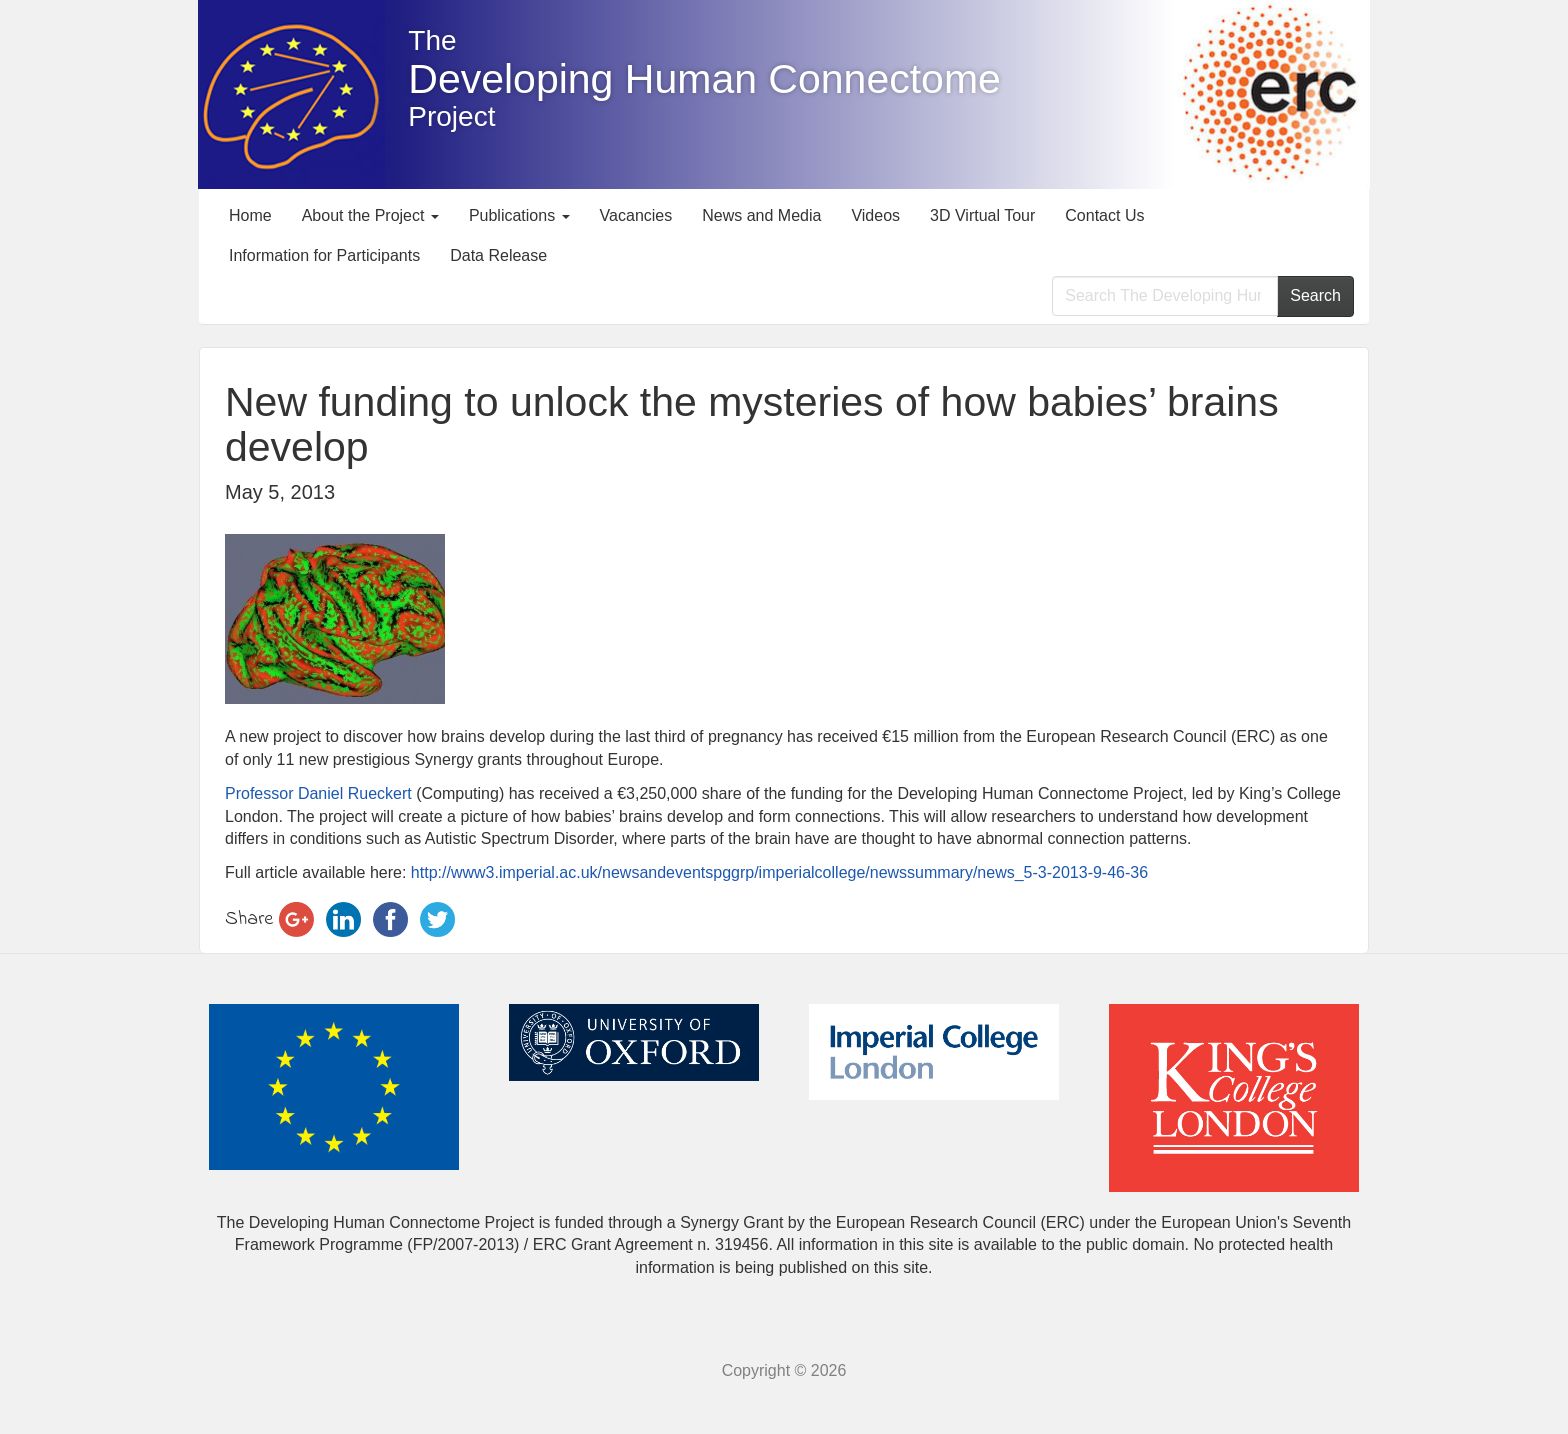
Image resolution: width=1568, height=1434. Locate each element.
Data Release (498, 255)
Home (250, 215)
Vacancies (636, 215)
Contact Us (1104, 215)
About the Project (370, 215)
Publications (519, 215)
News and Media (761, 215)
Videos (875, 215)
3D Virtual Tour (982, 215)
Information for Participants (324, 255)
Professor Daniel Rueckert (320, 793)
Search (1315, 295)
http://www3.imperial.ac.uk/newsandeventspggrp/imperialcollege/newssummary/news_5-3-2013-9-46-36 (777, 872)
